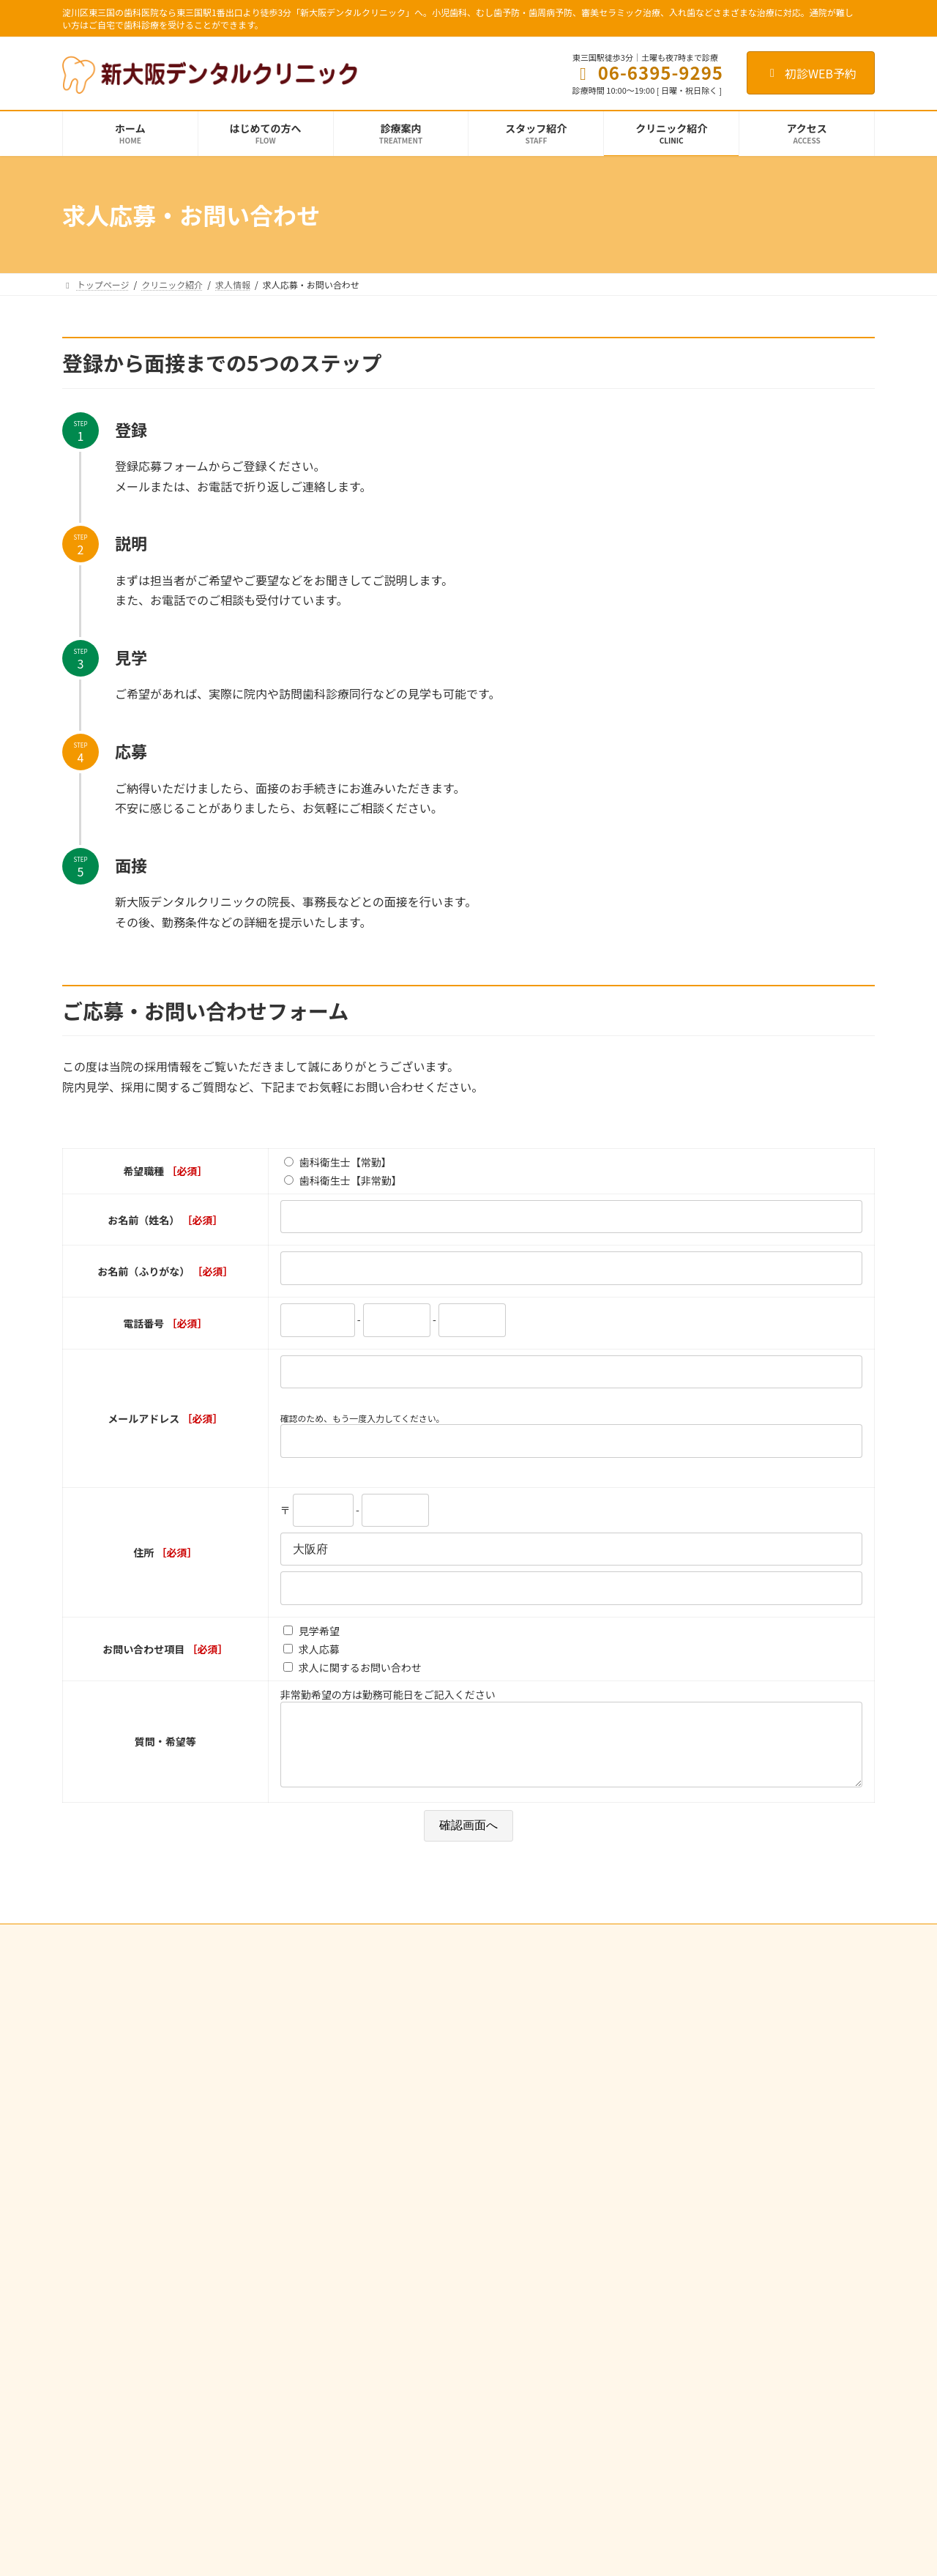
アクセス (644, 2190)
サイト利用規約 (107, 1952)
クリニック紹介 (658, 2062)
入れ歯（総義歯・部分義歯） (406, 2190)
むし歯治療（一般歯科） (397, 2036)
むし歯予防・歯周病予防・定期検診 (419, 2113)
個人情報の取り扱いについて (224, 1952)
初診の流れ (649, 2036)
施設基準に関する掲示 (671, 2164)
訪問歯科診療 (375, 2266)
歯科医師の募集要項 (666, 2287)
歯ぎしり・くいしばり (393, 2214)
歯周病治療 (371, 2164)
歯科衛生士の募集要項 (671, 2312)
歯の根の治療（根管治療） (402, 2062)
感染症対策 (649, 2113)
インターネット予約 (349, 1952)
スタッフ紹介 (653, 2088)
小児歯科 (366, 2088)
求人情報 (644, 2261)
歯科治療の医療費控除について (410, 2291)
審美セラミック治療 (388, 2240)
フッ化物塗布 (384, 2138)
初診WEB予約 (810, 73)
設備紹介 (644, 2138)
